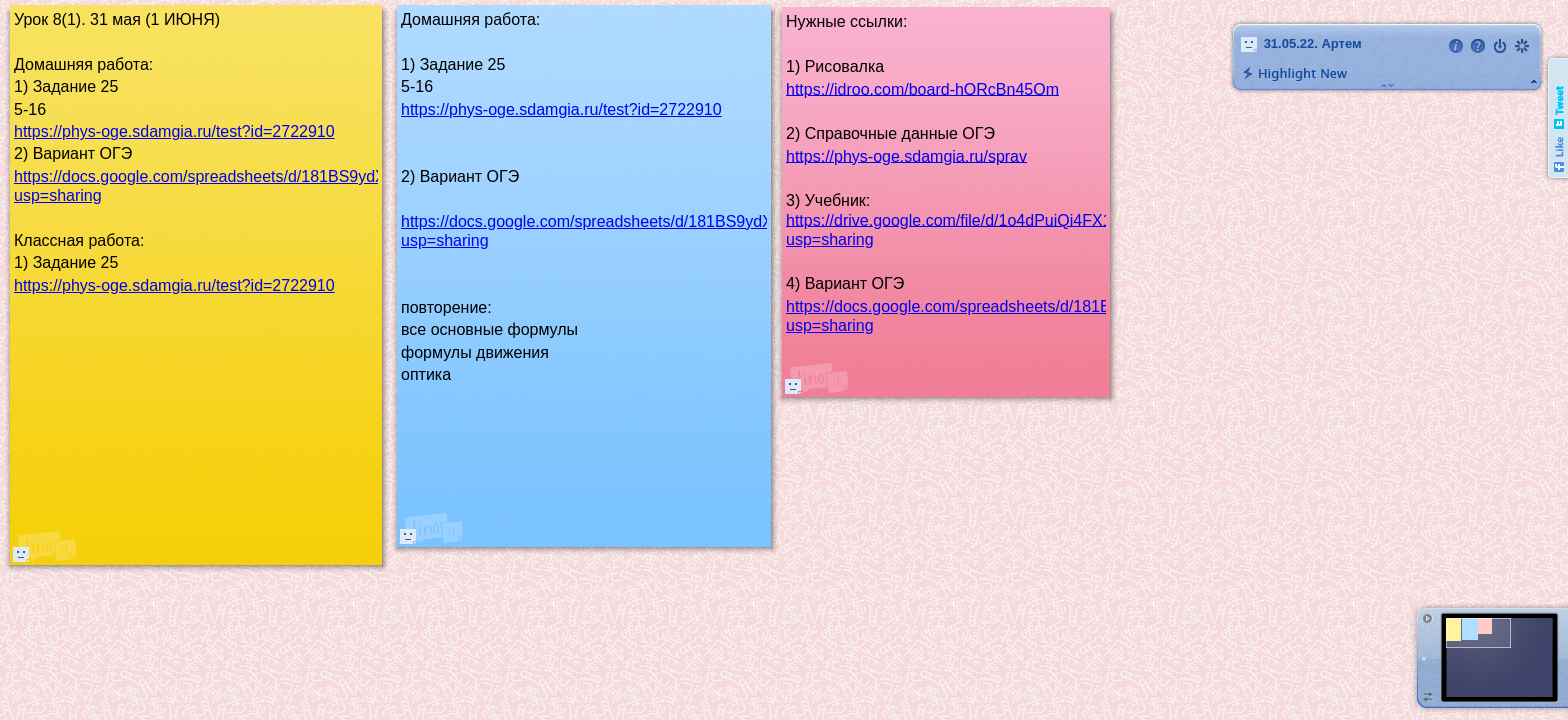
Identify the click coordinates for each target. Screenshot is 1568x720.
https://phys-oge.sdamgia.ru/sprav (906, 155)
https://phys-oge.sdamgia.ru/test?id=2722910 (174, 131)
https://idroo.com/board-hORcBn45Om (922, 88)
